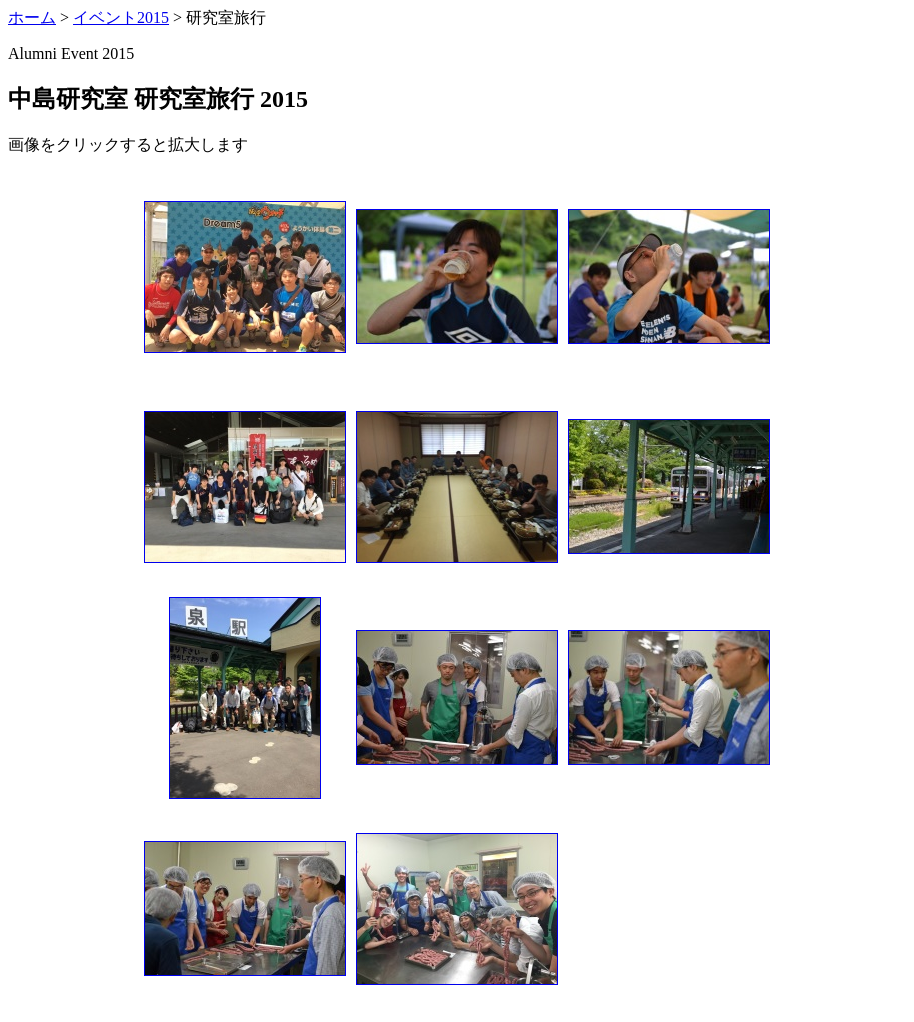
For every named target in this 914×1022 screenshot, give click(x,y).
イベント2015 (121, 17)
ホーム (32, 17)
